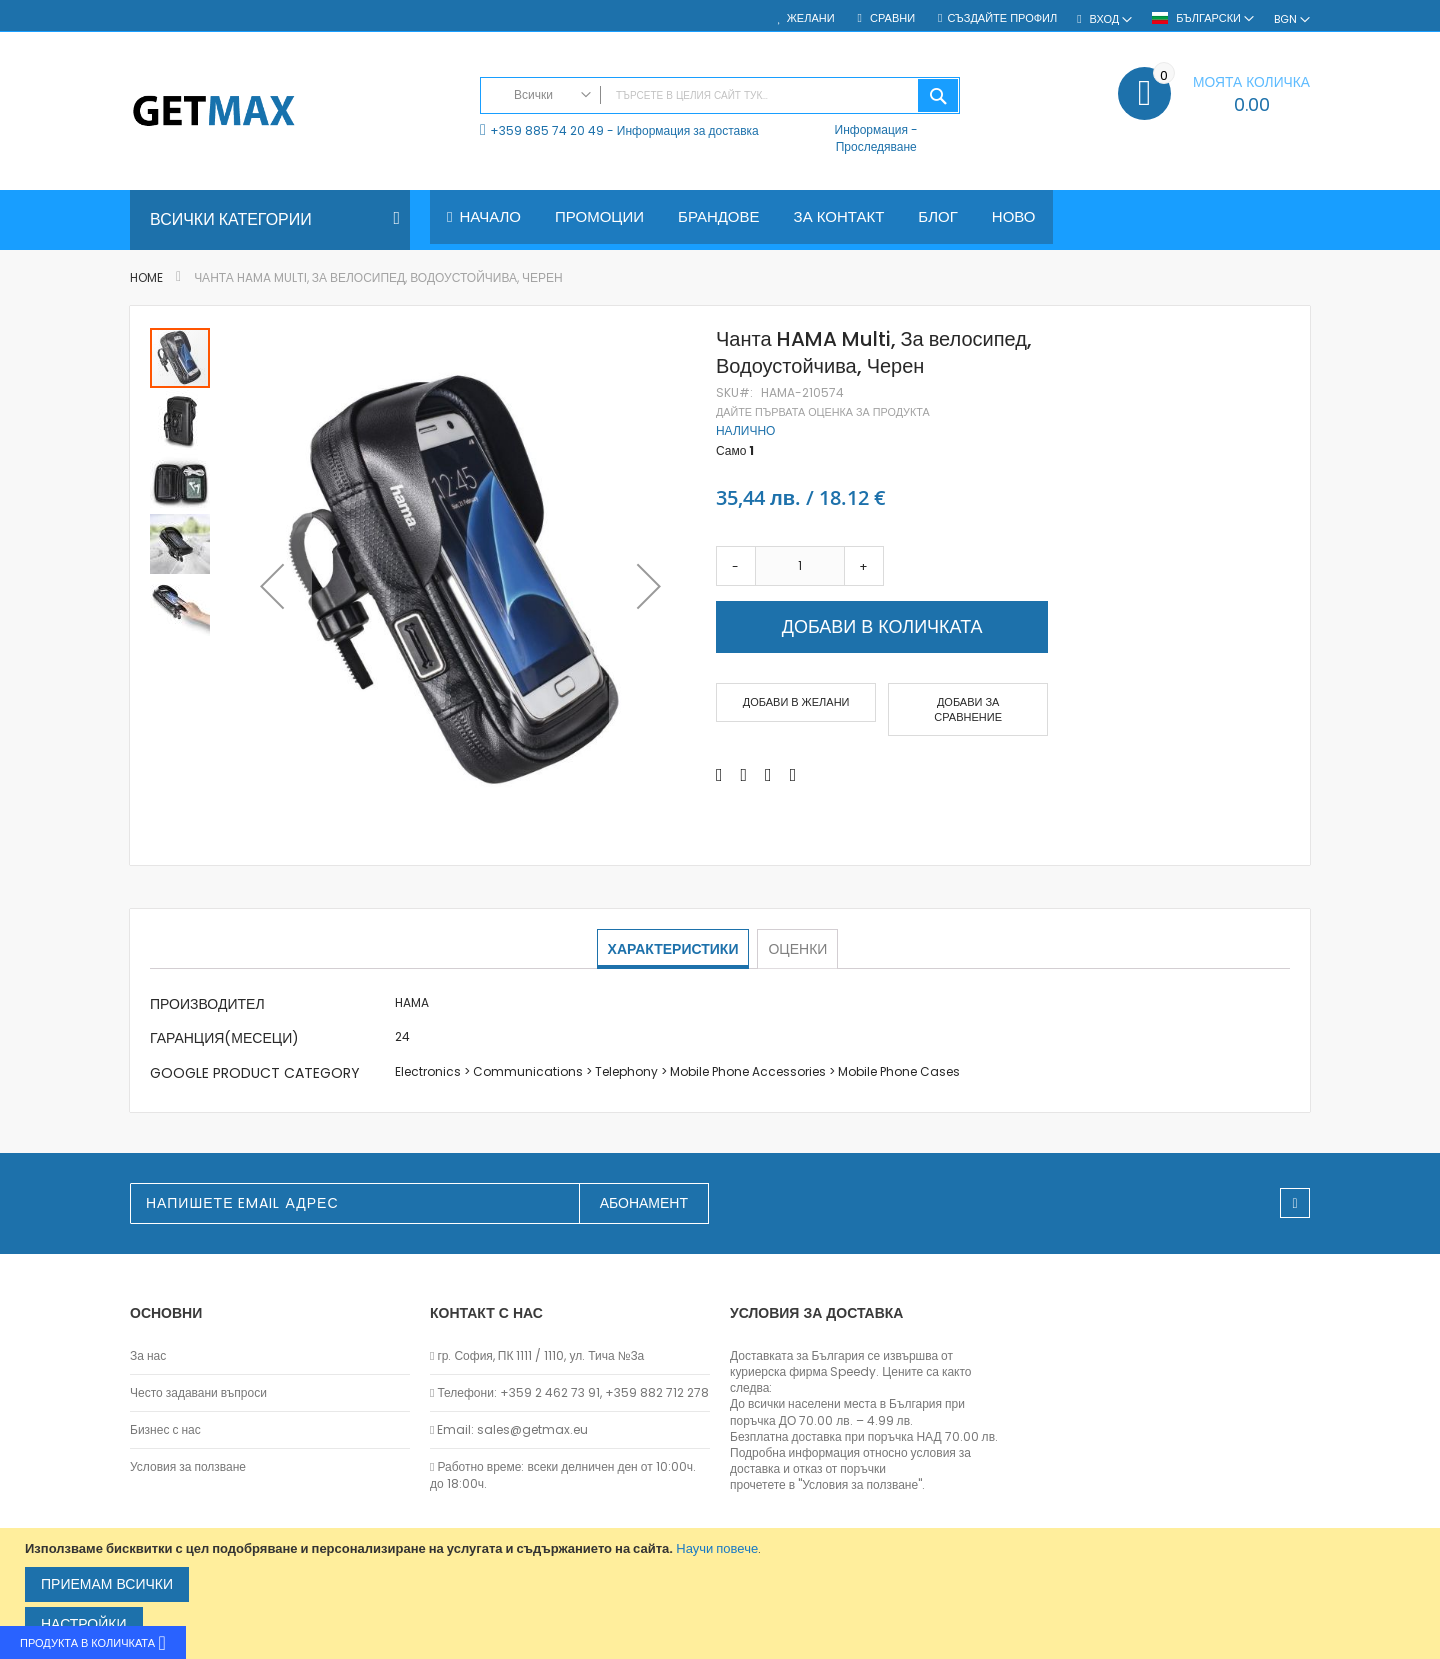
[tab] (674, 949)
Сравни (891, 18)
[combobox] (720, 95)
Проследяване (876, 146)
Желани (811, 18)
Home (146, 277)
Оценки (796, 948)
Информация (871, 129)
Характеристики (674, 948)
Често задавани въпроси (198, 1393)
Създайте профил (1002, 18)
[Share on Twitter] (744, 776)
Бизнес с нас (165, 1430)
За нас (148, 1356)
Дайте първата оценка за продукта (823, 412)
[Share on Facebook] (719, 776)
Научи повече (717, 1548)
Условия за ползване (188, 1467)
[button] (272, 585)
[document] (722, 1593)
